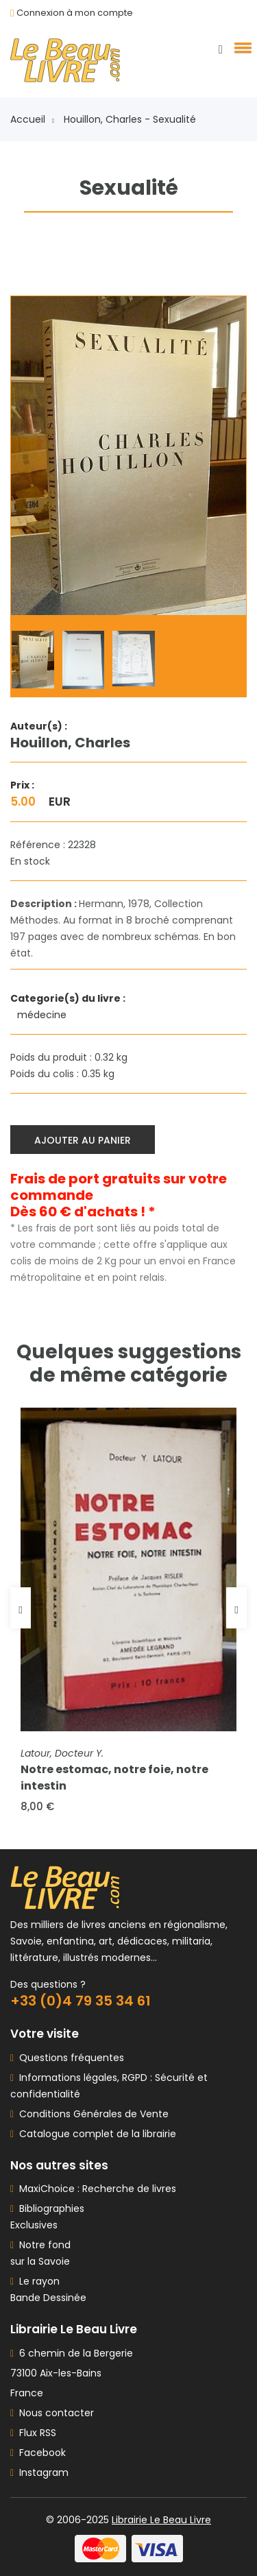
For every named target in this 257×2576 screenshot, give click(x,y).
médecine (43, 1015)
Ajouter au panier (82, 1140)
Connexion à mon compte (74, 12)
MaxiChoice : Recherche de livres (95, 2188)
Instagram (39, 2472)
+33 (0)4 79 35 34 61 (80, 2000)
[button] (240, 47)
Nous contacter (52, 2413)
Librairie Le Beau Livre (161, 2520)
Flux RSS (33, 2433)
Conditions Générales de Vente (91, 2114)
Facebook (38, 2452)
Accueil (32, 119)
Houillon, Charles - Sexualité (130, 119)
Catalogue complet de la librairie (95, 2134)
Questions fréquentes (69, 2058)
